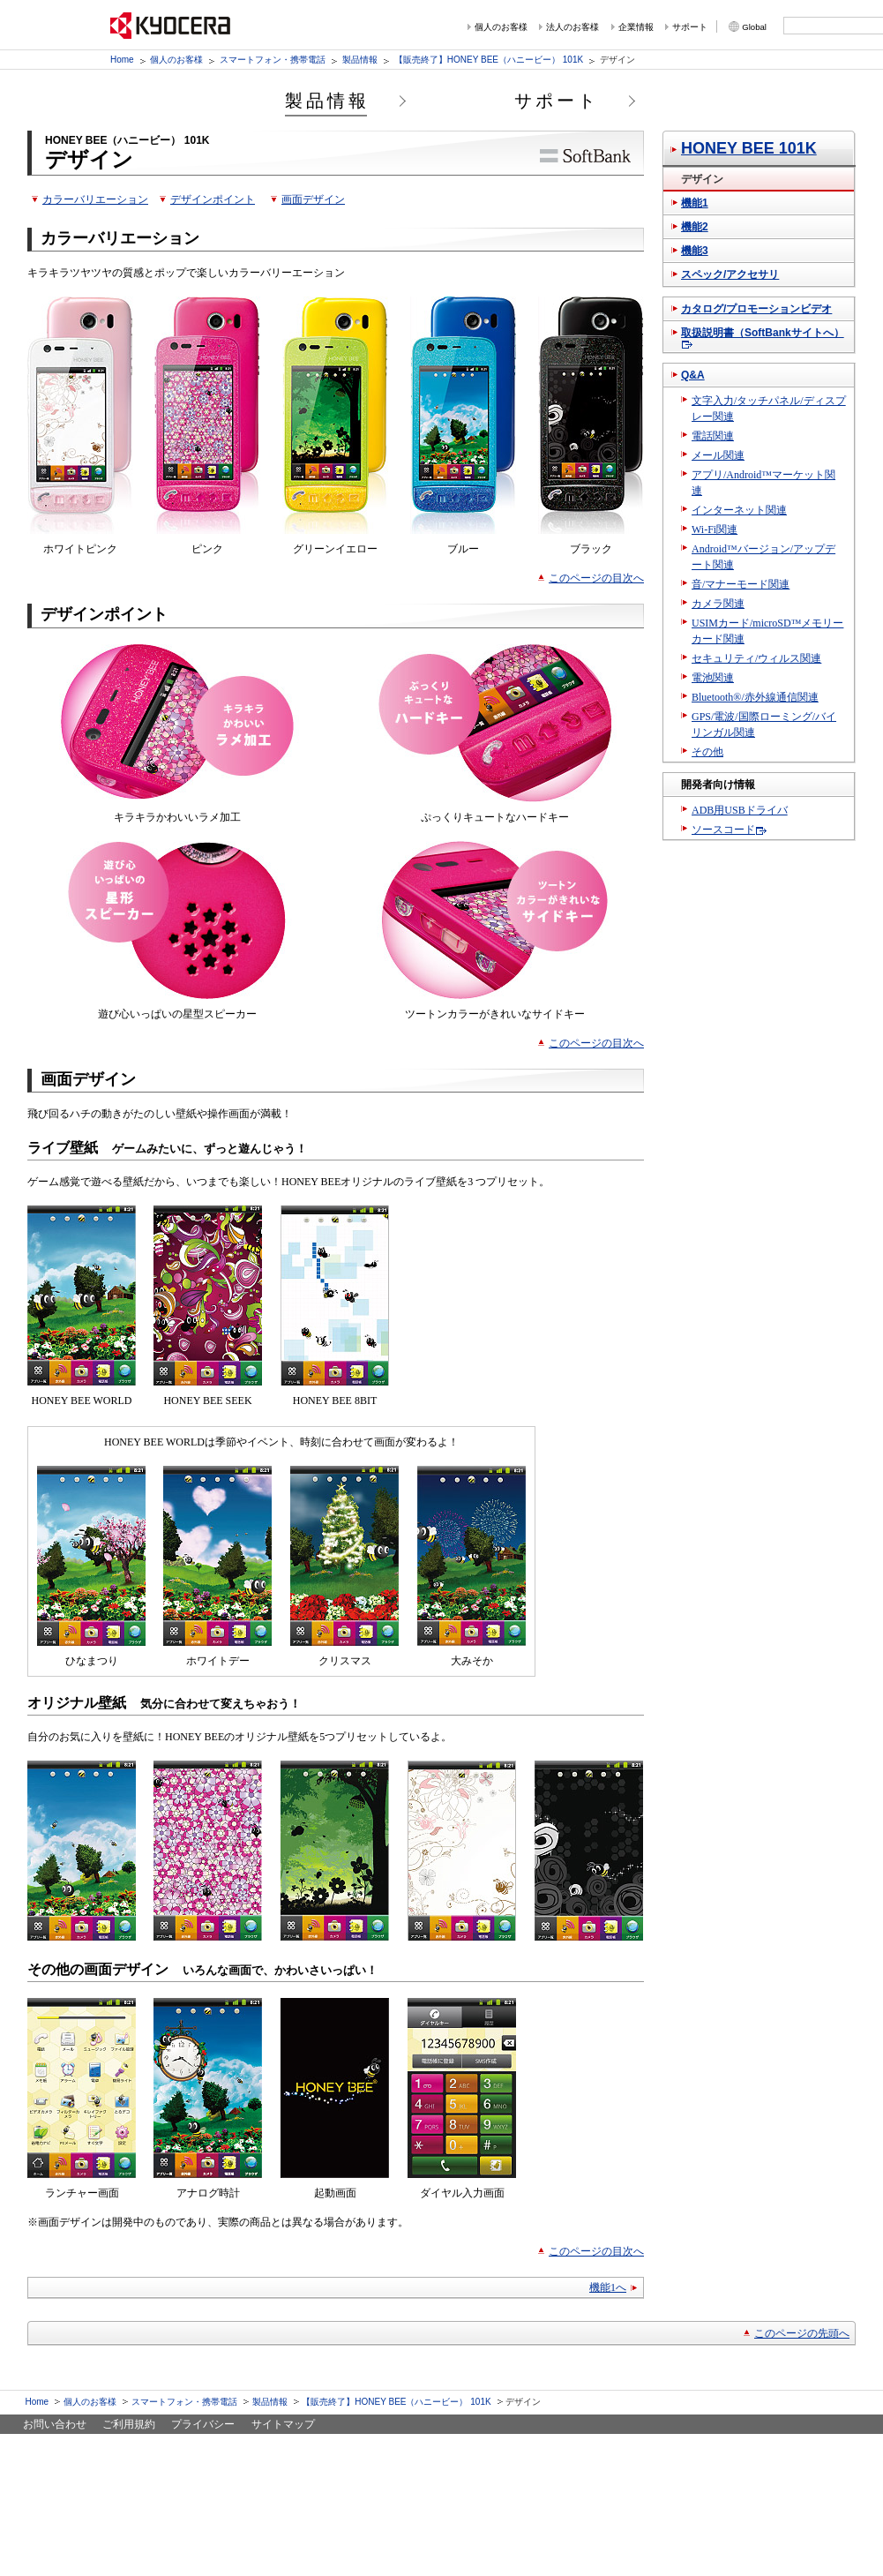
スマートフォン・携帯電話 (273, 59)
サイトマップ (283, 2424)
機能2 (694, 227)
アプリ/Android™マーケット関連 (763, 483)
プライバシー (203, 2424)
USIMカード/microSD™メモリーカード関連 (767, 631)
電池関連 (713, 678)
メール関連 (718, 455)
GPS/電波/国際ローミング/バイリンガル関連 (764, 724)
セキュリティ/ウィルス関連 (756, 658)
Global (754, 27)
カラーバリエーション (95, 199)
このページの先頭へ (801, 2333)
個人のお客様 (501, 27)
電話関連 (713, 436)
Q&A (693, 375)
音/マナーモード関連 (740, 584)
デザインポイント (212, 199)
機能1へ (607, 2287)
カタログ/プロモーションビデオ (756, 309)
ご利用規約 (128, 2424)
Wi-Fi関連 (714, 529)
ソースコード (723, 829)
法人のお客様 (572, 27)
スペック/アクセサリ (730, 274)
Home (122, 59)
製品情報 (360, 59)
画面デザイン (313, 199)
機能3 (694, 250)
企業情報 (636, 27)
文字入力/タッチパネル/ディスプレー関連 (769, 408)
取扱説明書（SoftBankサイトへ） (762, 333)
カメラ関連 (718, 603)
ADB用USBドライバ (740, 810)
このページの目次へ (596, 578)
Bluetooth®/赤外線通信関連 (755, 697)
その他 (707, 752)
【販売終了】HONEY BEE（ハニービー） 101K (488, 59)
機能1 (694, 203)
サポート (689, 27)
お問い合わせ (54, 2424)
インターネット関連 (739, 510)
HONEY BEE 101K (749, 148)
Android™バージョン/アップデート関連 (763, 557)
